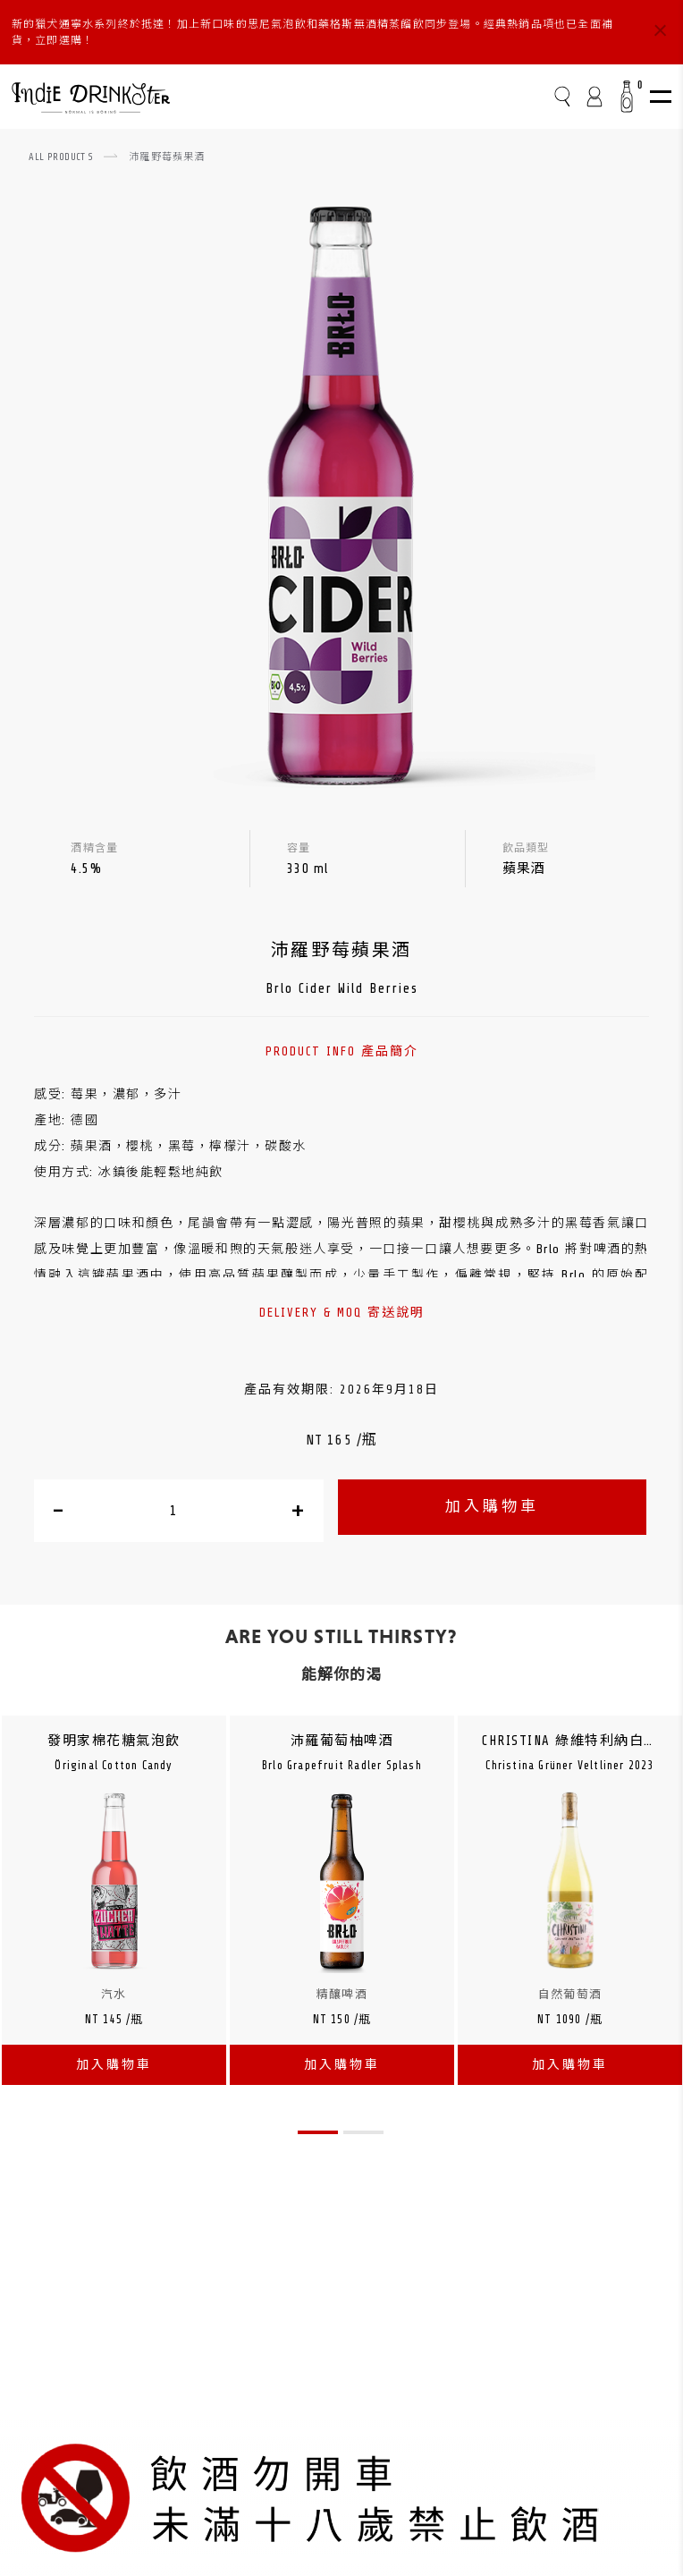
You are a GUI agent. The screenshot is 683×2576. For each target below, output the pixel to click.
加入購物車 (492, 1506)
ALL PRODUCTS (61, 157)
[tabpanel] (114, 1909)
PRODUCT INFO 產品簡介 (342, 1051)
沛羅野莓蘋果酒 (167, 157)
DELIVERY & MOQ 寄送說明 (342, 1312)
